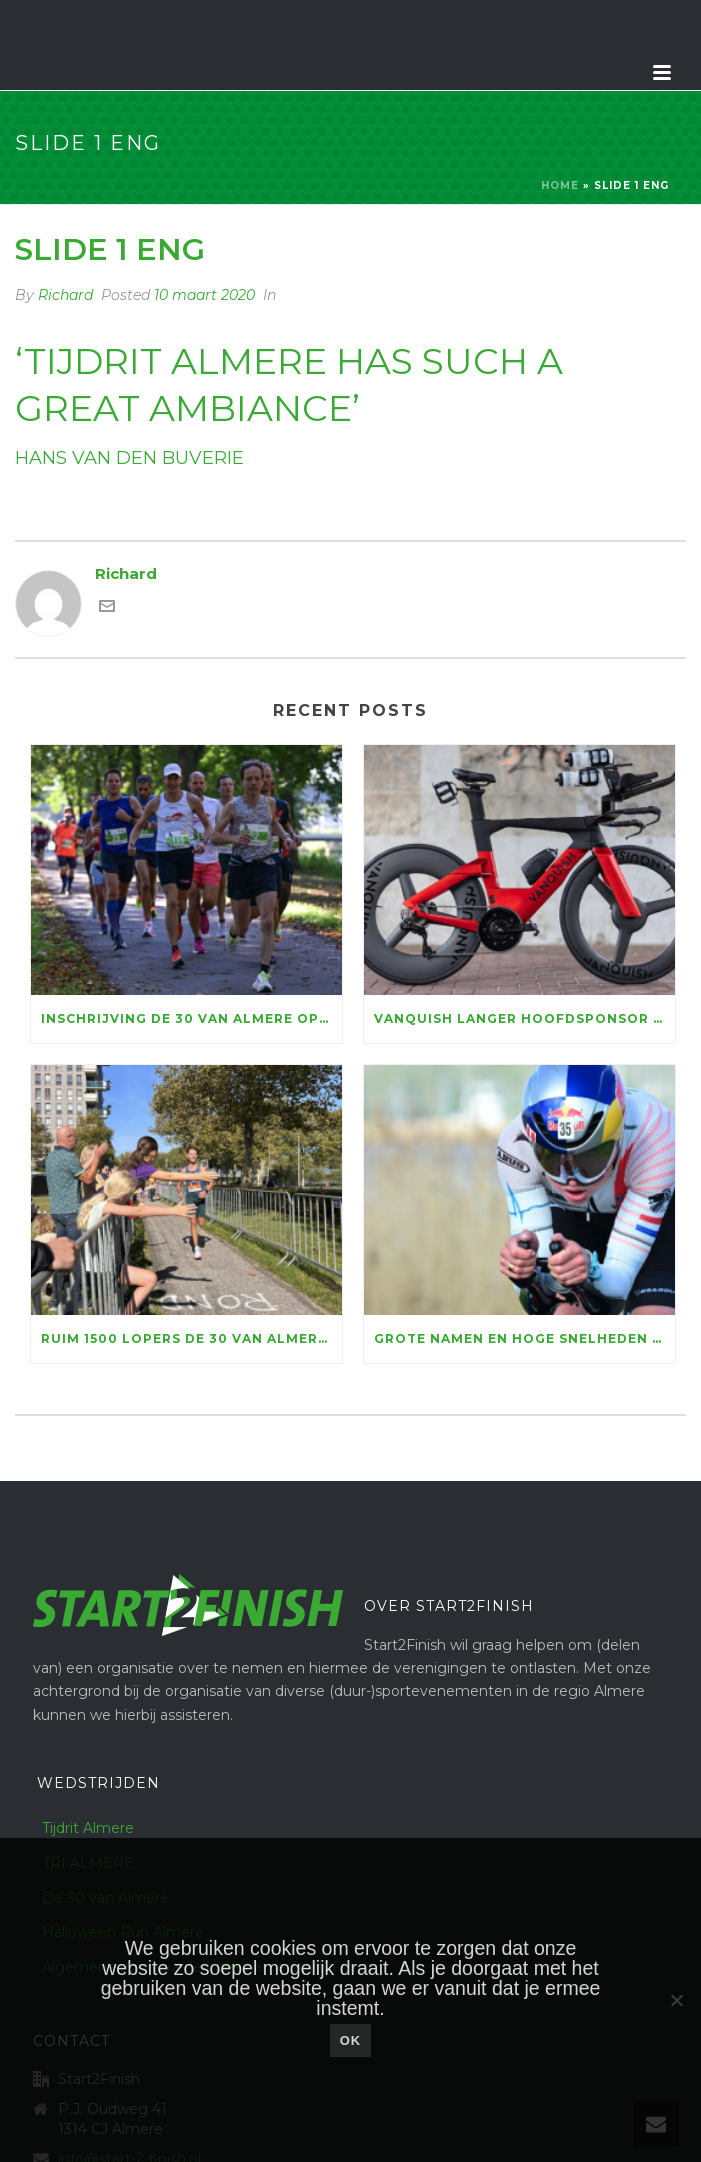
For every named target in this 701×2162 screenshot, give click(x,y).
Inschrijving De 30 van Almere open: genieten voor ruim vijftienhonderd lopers (191, 1018)
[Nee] (676, 2000)
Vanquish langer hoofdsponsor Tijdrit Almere (524, 1018)
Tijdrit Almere (88, 1828)
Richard (65, 295)
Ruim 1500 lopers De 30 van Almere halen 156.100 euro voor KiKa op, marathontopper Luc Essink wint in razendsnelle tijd (191, 1338)
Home (560, 185)
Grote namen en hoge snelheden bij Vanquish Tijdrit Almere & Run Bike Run (524, 1338)
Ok (351, 2040)
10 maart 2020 (204, 295)
